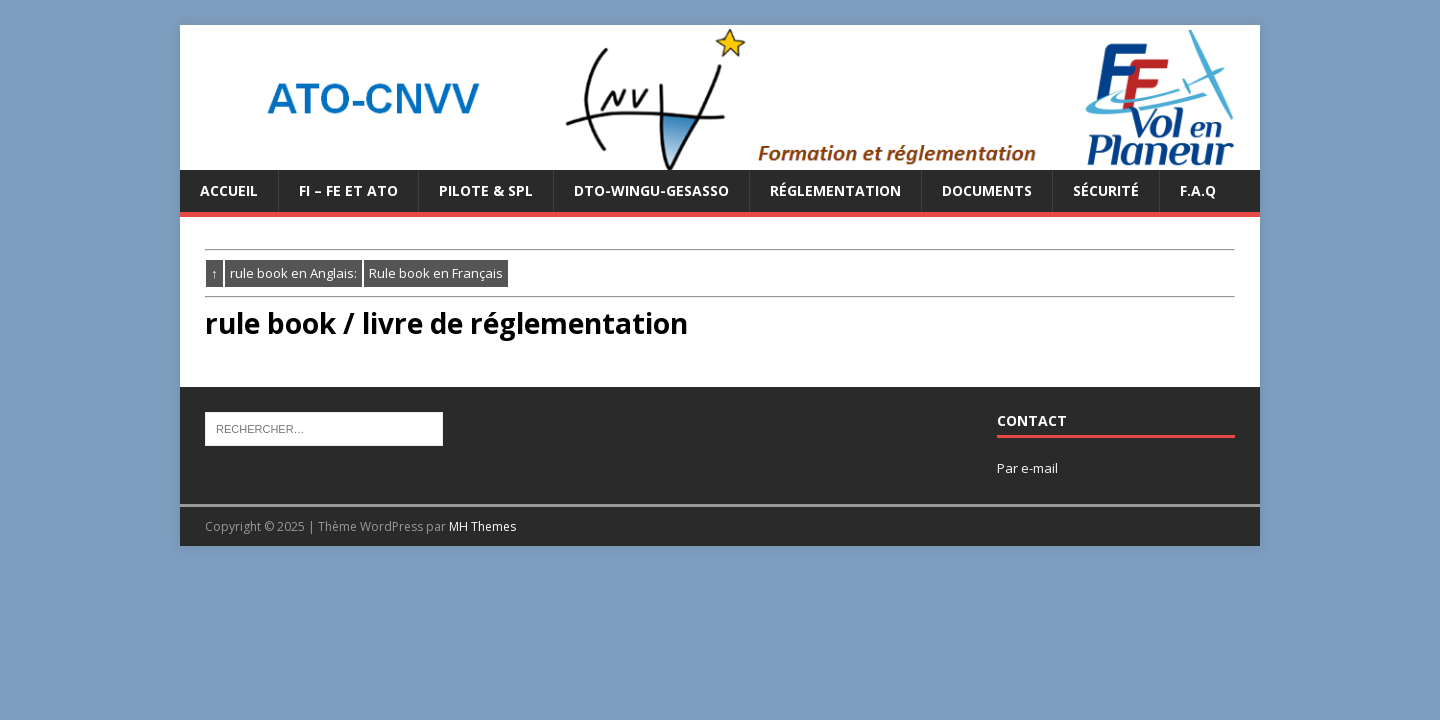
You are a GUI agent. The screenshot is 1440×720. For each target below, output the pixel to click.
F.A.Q (1198, 190)
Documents (987, 190)
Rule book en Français (436, 273)
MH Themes (482, 526)
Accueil (229, 190)
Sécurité (1106, 190)
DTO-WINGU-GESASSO (651, 190)
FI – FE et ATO (348, 190)
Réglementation (835, 190)
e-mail (1039, 468)
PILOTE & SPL (486, 190)
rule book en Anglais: (293, 273)
